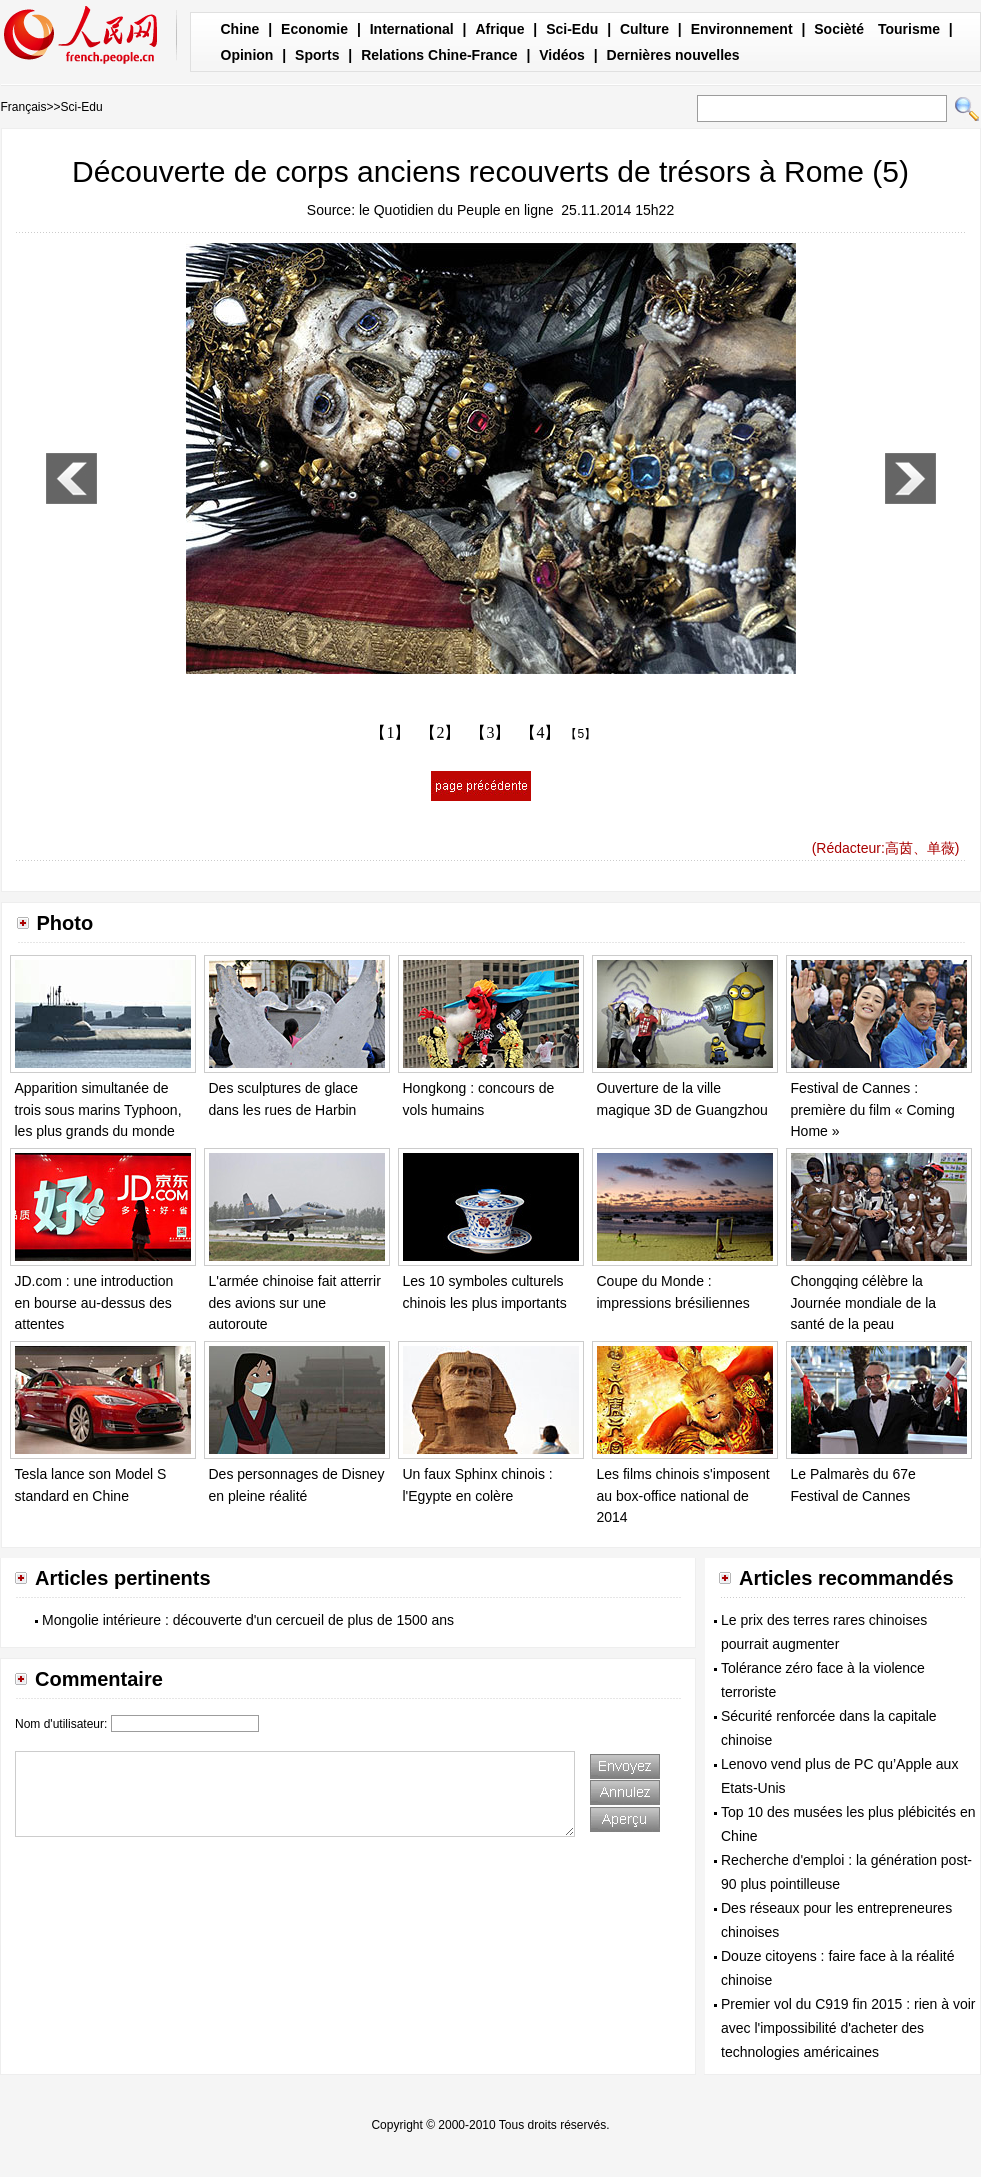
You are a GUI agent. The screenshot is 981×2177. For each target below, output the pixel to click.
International (412, 29)
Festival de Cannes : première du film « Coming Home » (873, 1109)
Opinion (247, 55)
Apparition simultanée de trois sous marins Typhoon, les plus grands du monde (98, 1109)
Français (24, 107)
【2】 (440, 732)
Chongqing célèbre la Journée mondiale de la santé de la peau (864, 1302)
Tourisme (909, 29)
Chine (240, 29)
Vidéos (562, 55)
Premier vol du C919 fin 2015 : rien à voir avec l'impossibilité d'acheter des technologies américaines (848, 2028)
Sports (317, 55)
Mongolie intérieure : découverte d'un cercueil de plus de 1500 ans (248, 1620)
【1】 (390, 732)
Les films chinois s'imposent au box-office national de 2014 (683, 1495)
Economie (314, 29)
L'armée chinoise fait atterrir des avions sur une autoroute (295, 1302)
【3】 (490, 732)
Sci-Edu (572, 29)
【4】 (540, 732)
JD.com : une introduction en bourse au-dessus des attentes (94, 1302)
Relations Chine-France (439, 55)
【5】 (580, 734)
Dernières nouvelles (673, 55)
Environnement (742, 29)
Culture (644, 29)
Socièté (839, 29)
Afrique (499, 29)
